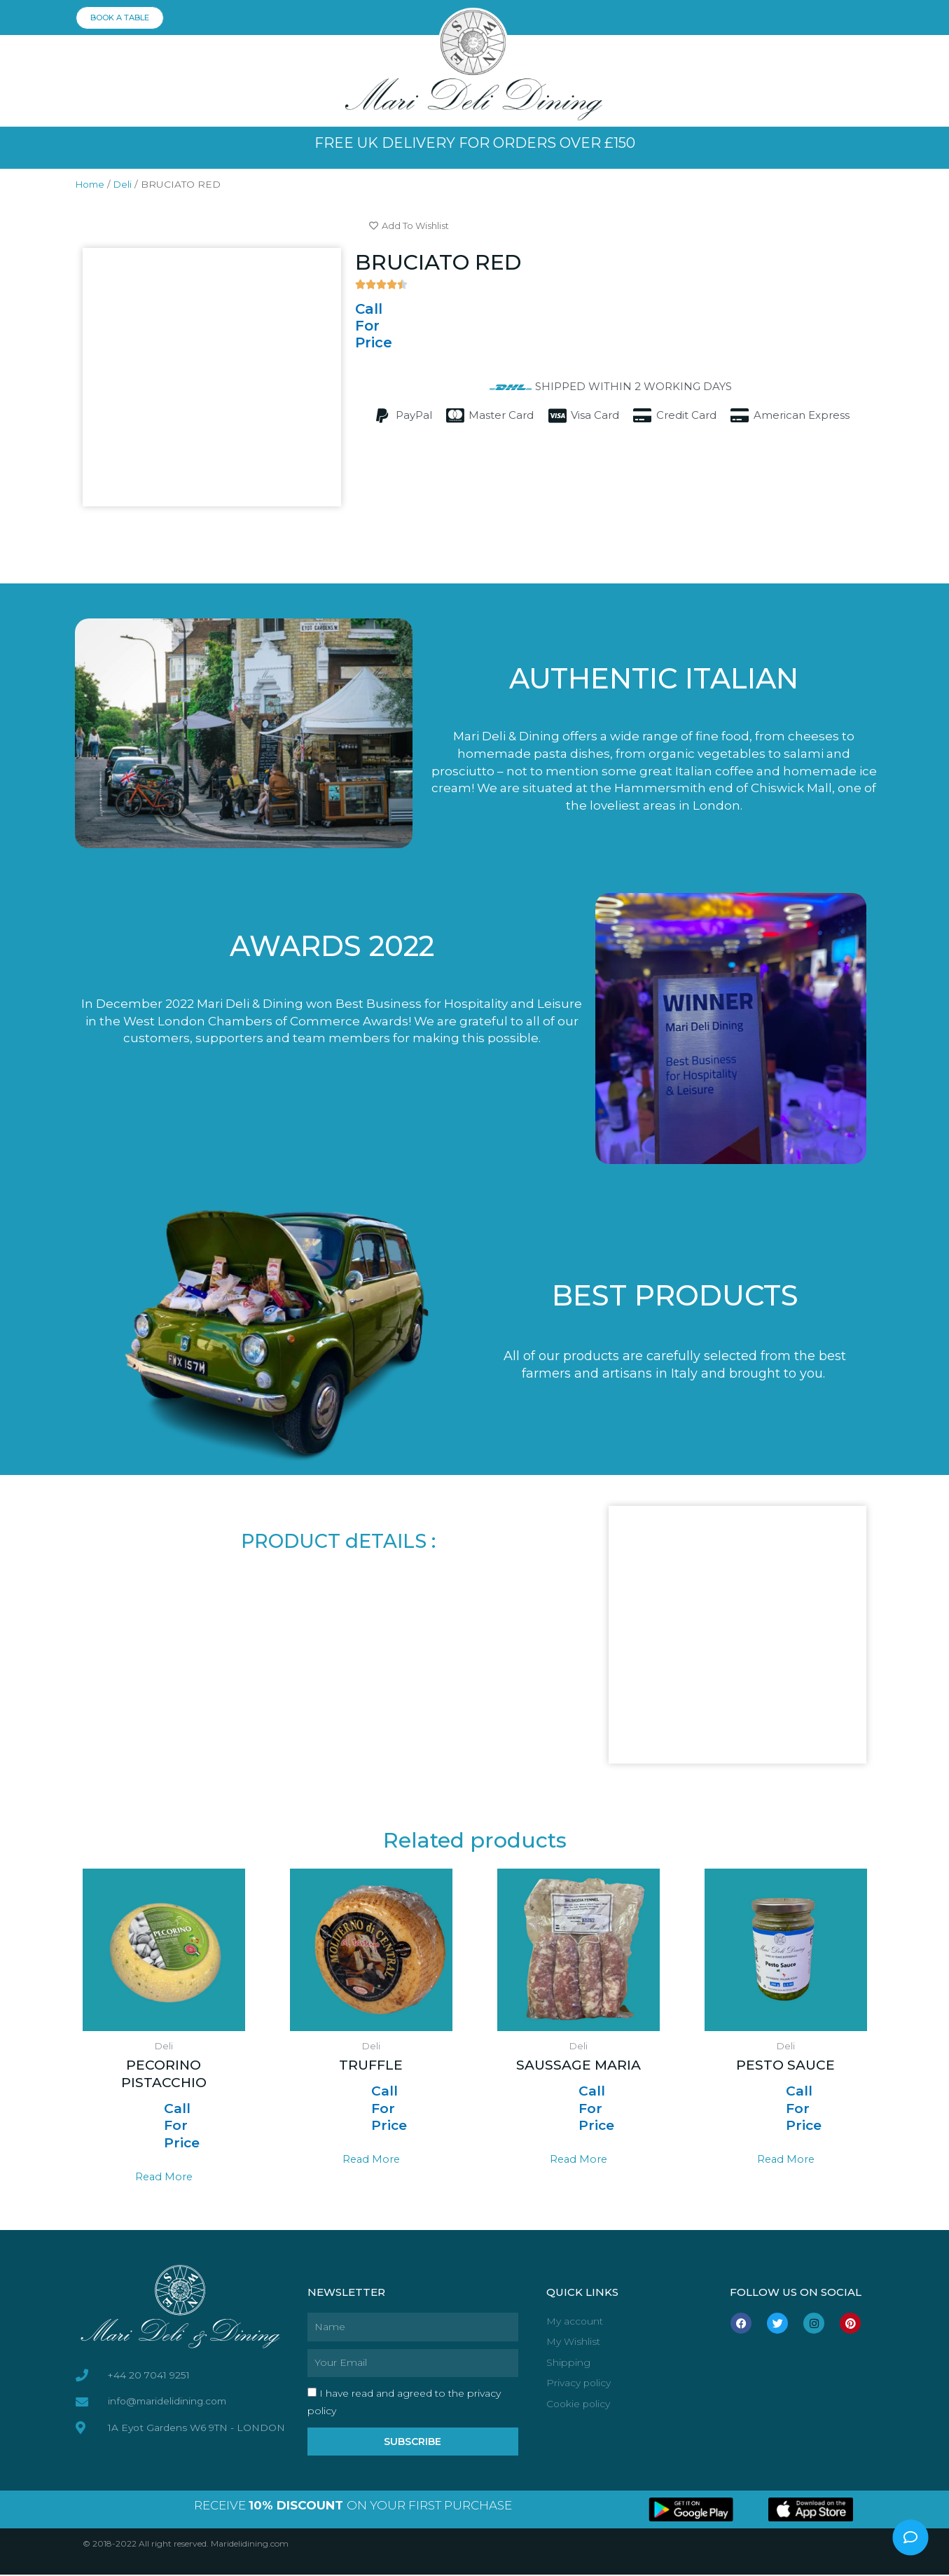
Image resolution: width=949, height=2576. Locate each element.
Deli (125, 184)
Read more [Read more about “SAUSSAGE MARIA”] (578, 2160)
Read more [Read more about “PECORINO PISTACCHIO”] (163, 2177)
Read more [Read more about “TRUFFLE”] (371, 2160)
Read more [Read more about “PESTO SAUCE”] (785, 2160)
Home (91, 184)
